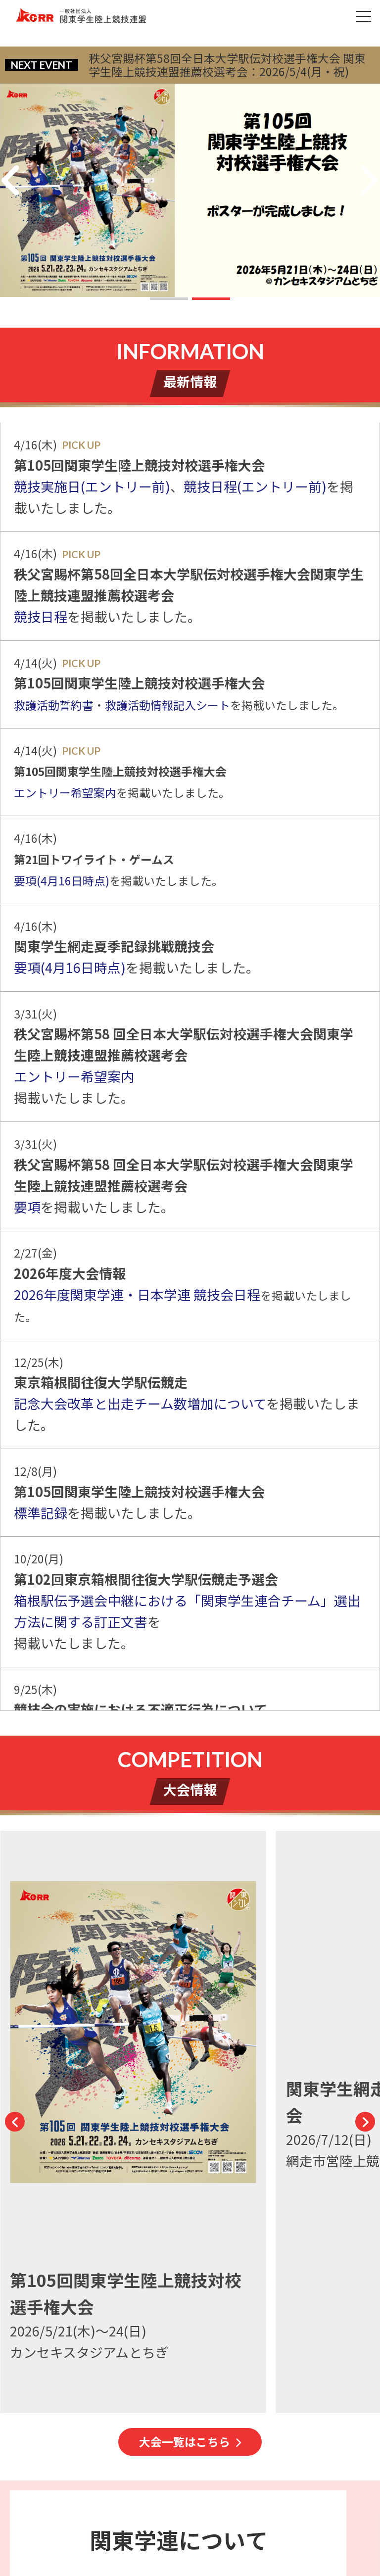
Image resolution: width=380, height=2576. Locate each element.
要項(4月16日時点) (61, 881)
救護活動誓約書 (54, 705)
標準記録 (40, 1512)
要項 (27, 1206)
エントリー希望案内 (65, 792)
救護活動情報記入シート (167, 705)
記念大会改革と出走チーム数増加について (140, 1403)
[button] (169, 298)
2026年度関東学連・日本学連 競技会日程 (137, 1294)
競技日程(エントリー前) (255, 486)
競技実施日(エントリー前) (92, 486)
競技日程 (40, 616)
